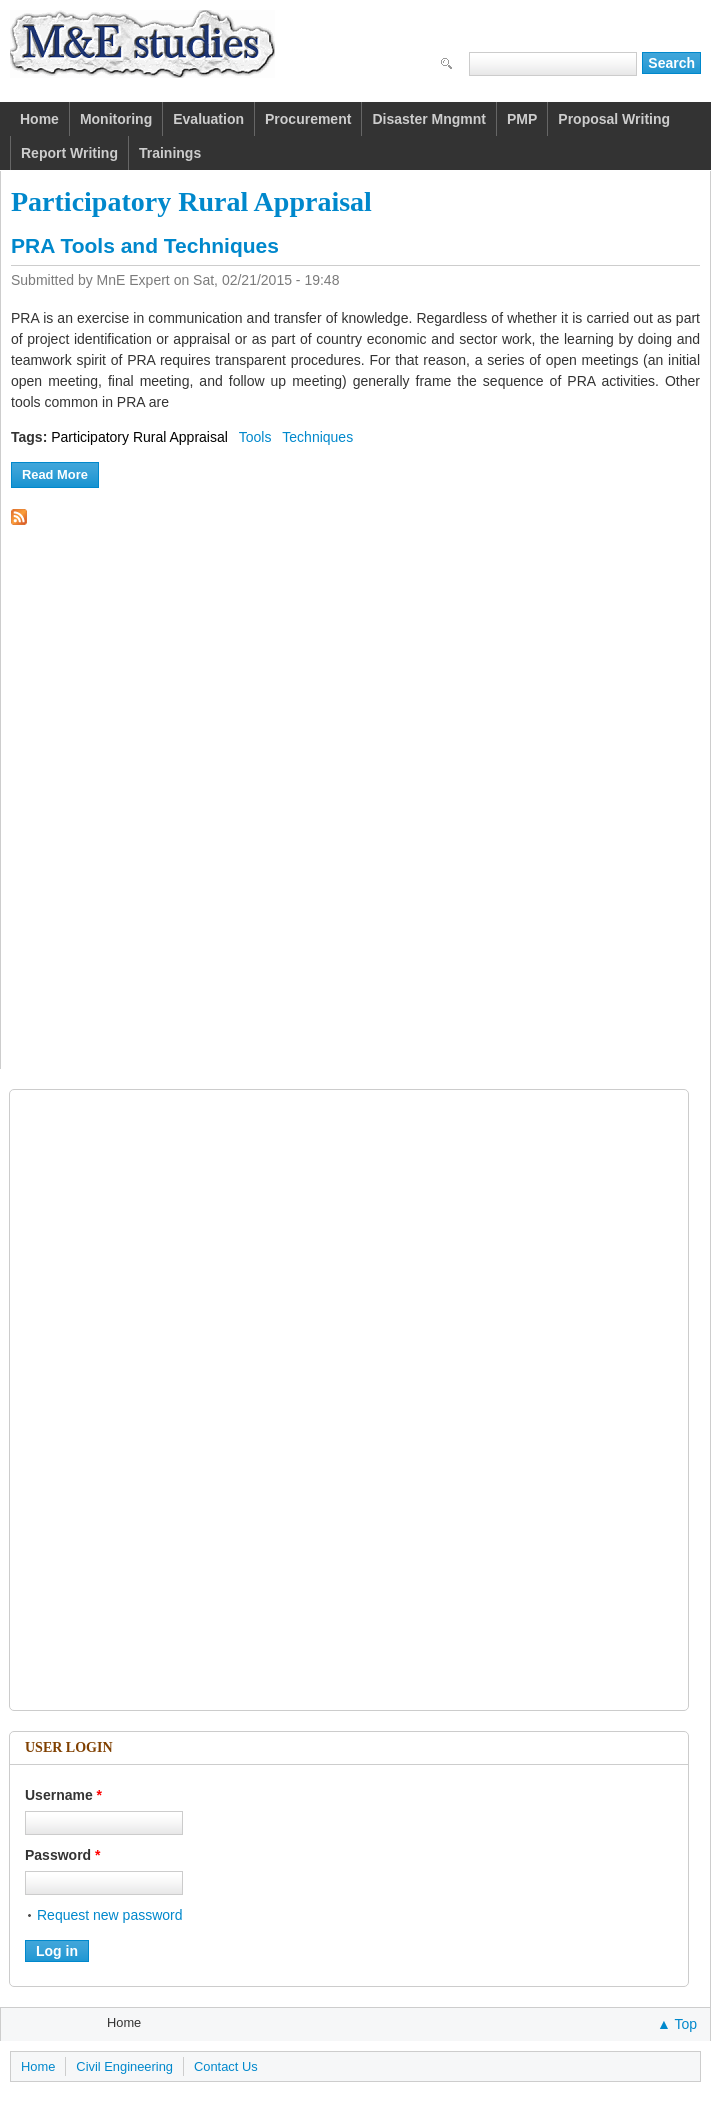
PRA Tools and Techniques (145, 245)
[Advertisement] (115, 1400)
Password (62, 1855)
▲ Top (677, 2024)
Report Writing (69, 153)
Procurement (308, 119)
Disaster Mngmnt (429, 119)
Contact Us (226, 2066)
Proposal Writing (614, 119)
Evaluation (208, 119)
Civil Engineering (124, 2066)
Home (39, 119)
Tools (255, 437)
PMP (522, 119)
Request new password (110, 1915)
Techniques (317, 437)
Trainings (170, 153)
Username (63, 1795)
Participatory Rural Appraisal (139, 437)
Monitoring (116, 119)
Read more (60, 473)
